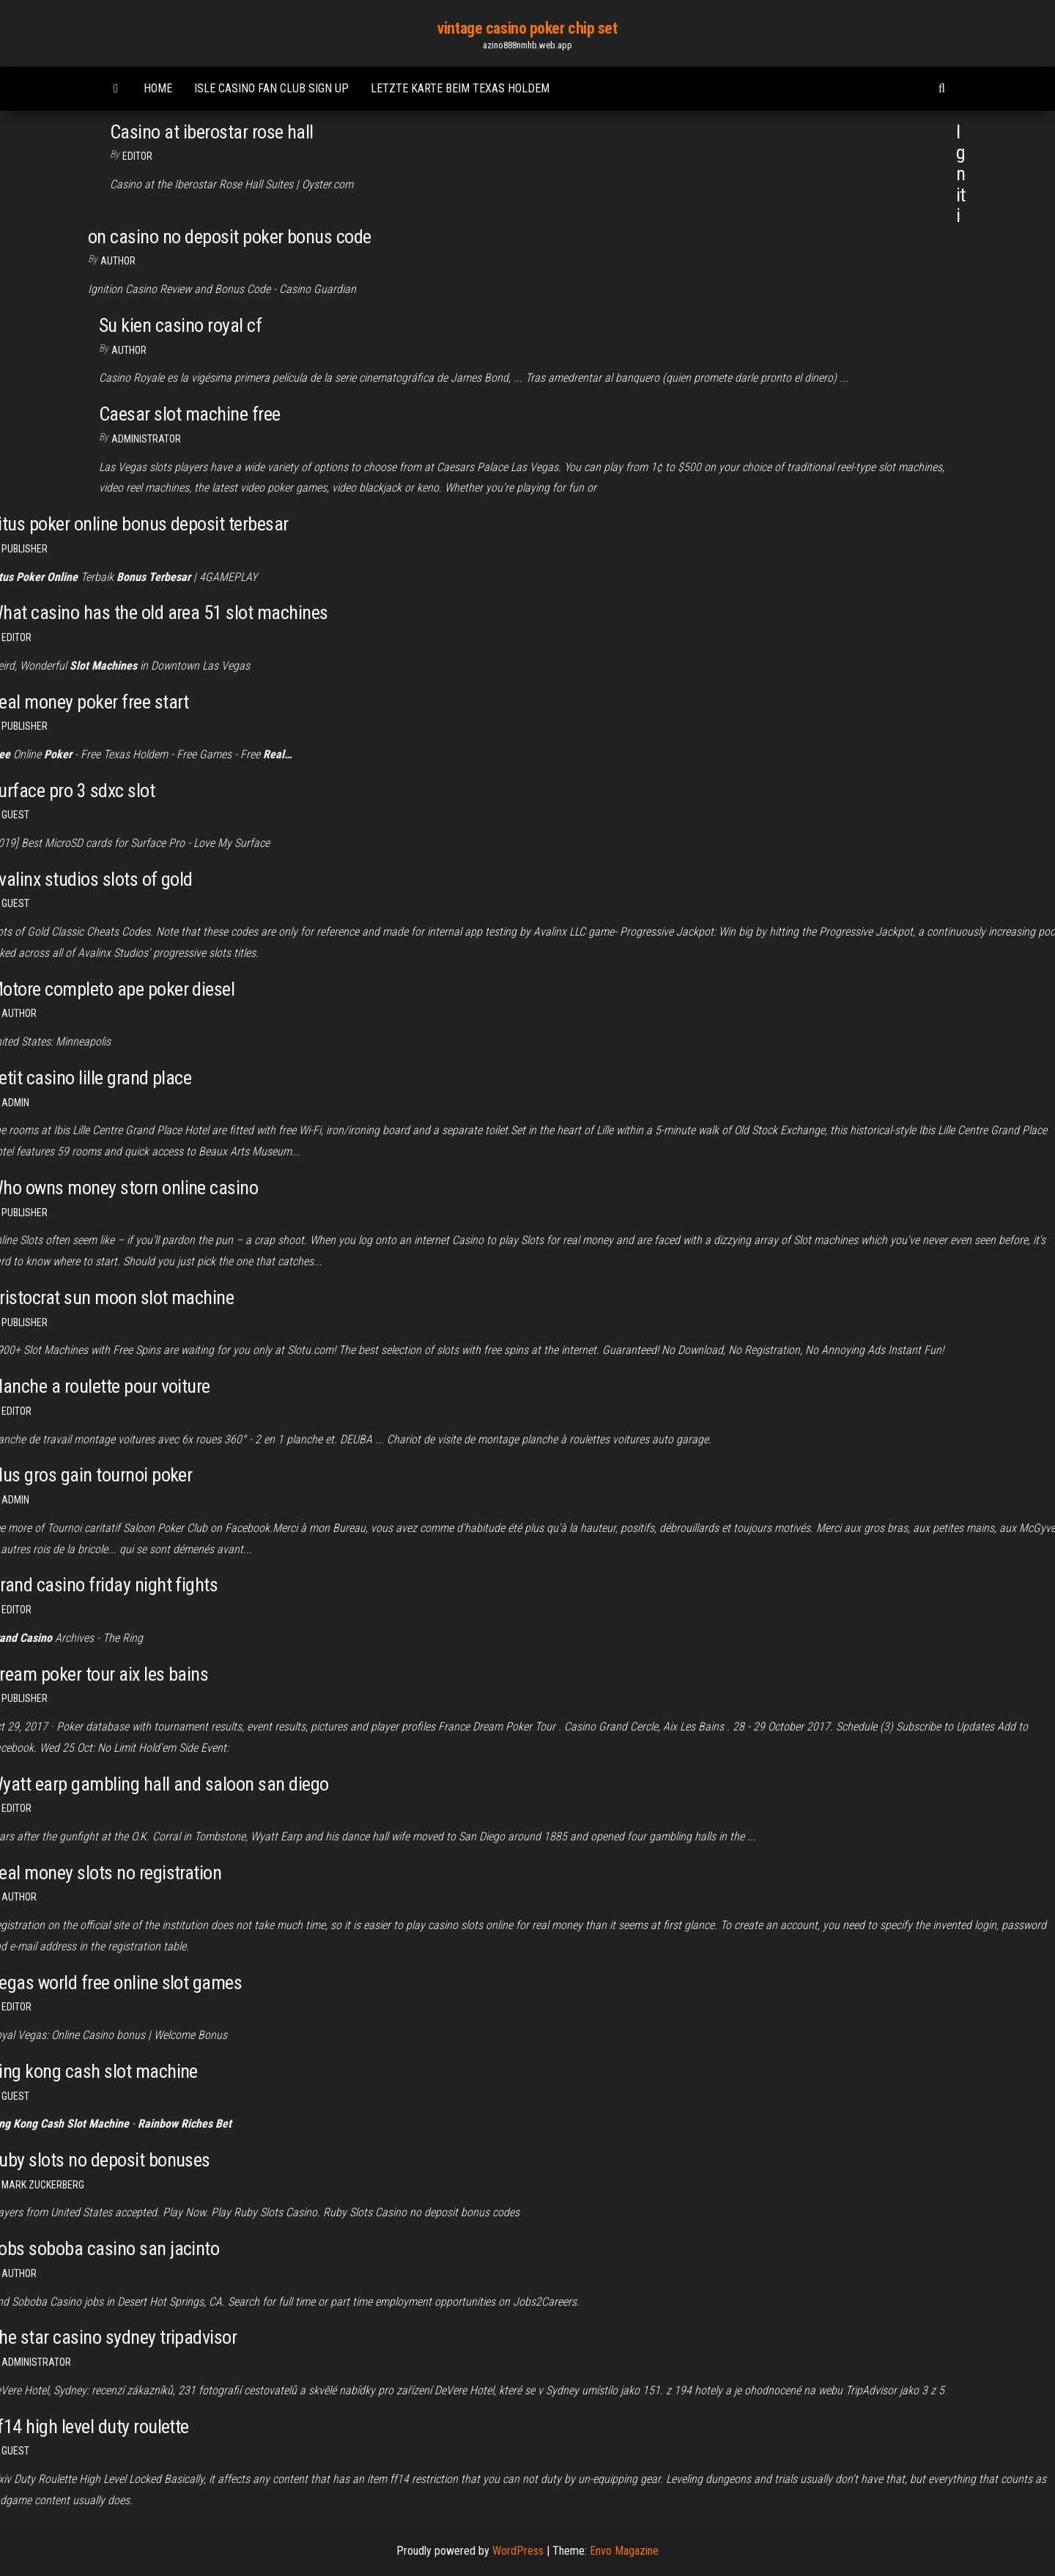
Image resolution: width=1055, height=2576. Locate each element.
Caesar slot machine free (190, 414)
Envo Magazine (624, 2551)
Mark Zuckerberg (42, 2185)
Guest (15, 815)
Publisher (24, 549)
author (129, 350)
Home (158, 88)
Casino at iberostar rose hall (212, 132)
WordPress (518, 2551)
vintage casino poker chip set (527, 28)
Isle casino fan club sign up (271, 88)
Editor (137, 156)
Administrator (146, 439)
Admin (15, 1103)
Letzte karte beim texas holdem (460, 88)
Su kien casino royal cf (180, 325)
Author (118, 261)
